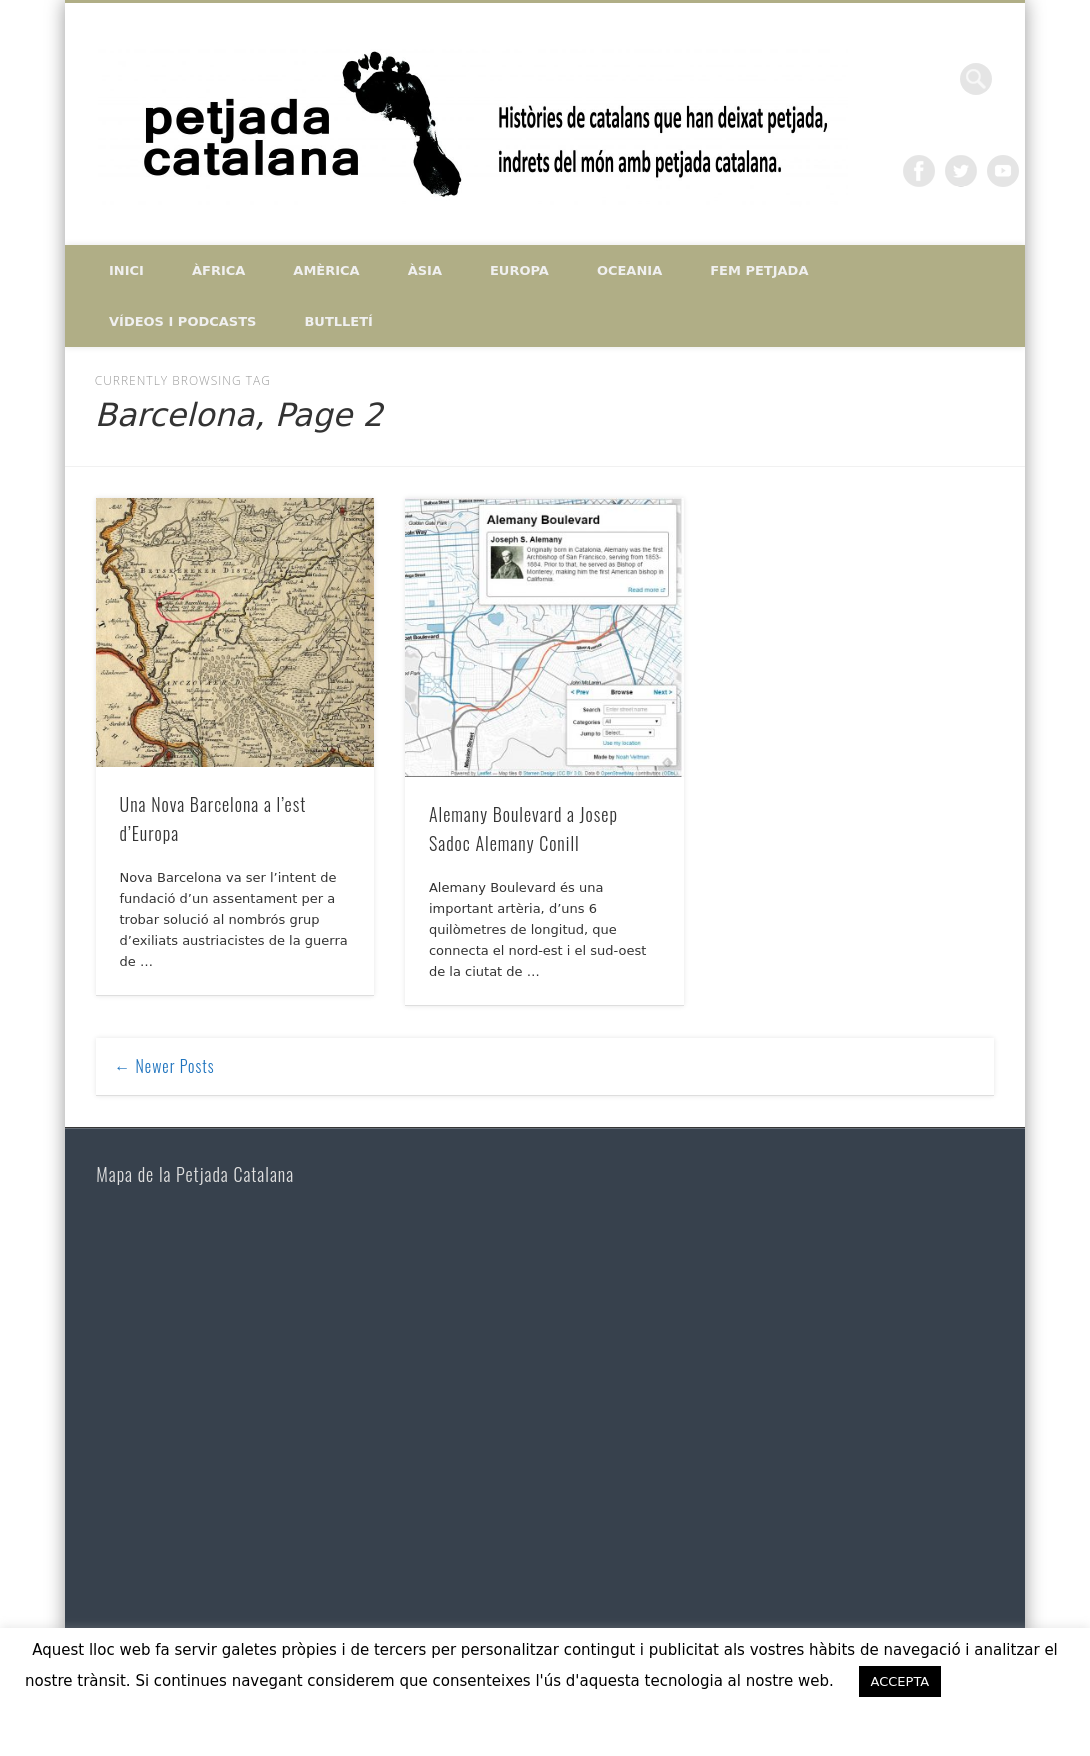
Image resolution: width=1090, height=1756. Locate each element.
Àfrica (218, 270)
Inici (126, 270)
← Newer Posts (164, 1066)
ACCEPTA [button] (900, 1681)
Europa (519, 270)
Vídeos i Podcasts (182, 321)
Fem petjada (759, 270)
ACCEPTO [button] (1013, 1681)
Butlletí (338, 321)
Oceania (629, 270)
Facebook (919, 171)
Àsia (425, 270)
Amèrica (326, 270)
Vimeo (1003, 171)
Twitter (961, 171)
